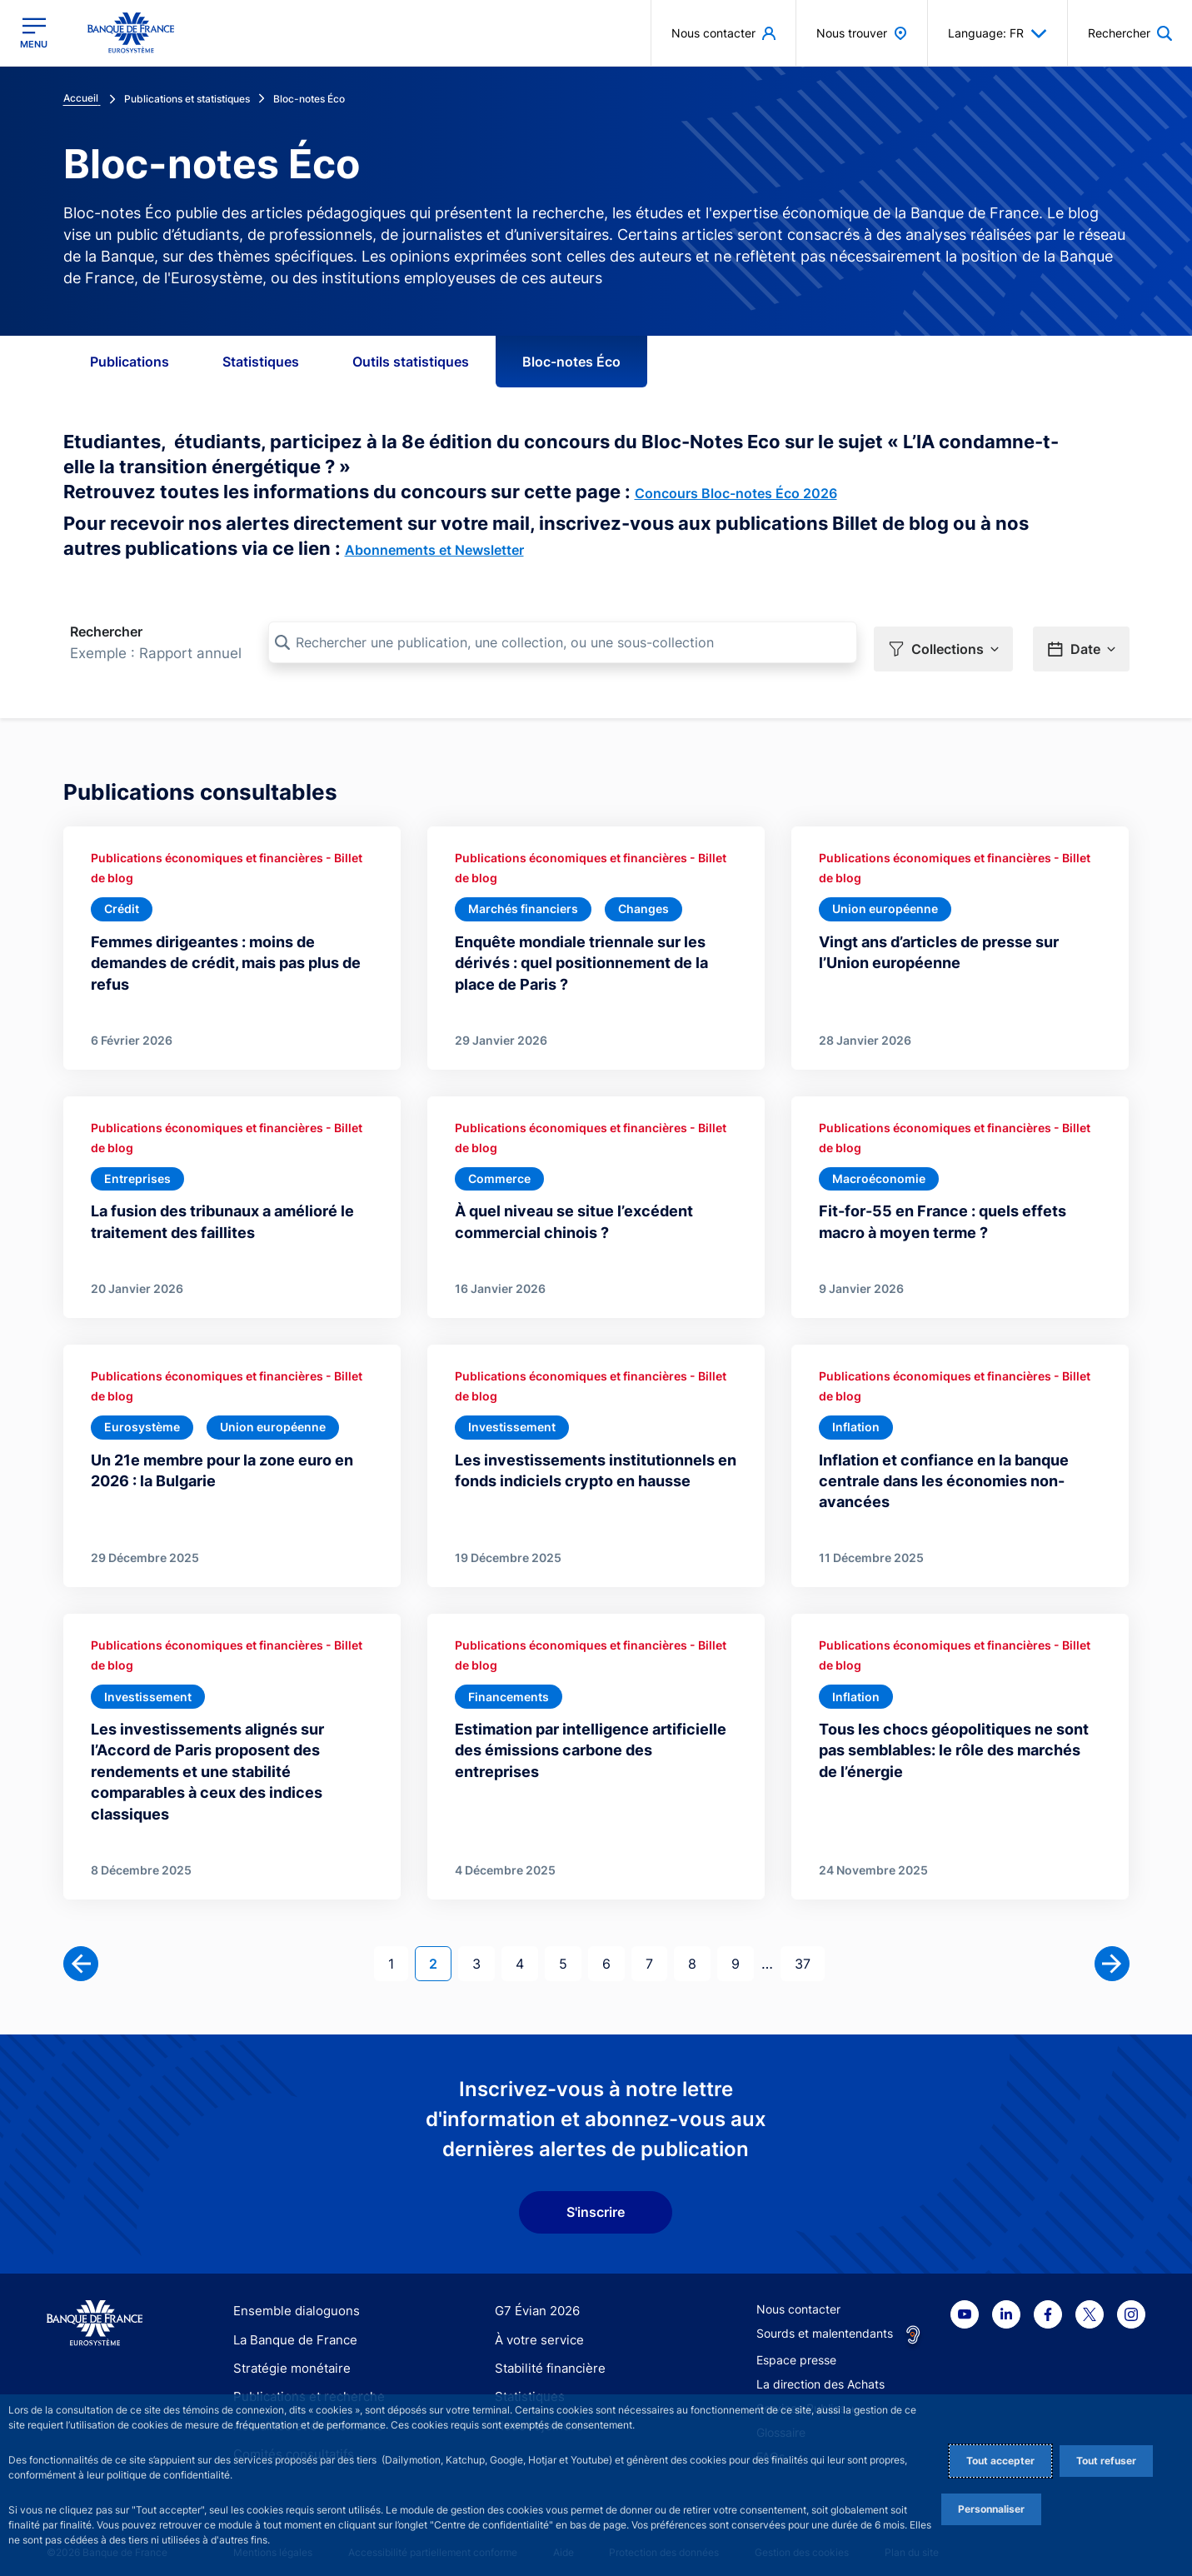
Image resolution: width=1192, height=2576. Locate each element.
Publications (129, 361)
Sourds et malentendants (824, 2322)
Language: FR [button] (997, 33)
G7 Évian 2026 (534, 2300)
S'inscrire (595, 2201)
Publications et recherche (302, 2385)
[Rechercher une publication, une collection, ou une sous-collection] (562, 642)
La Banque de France (291, 2328)
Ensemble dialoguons (290, 2300)
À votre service (535, 2328)
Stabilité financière (545, 2356)
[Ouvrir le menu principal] (33, 33)
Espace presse (796, 2349)
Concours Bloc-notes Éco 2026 (736, 493)
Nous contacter (798, 2298)
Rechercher (106, 631)
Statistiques (260, 361)
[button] (943, 643)
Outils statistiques (410, 361)
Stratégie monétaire (287, 2356)
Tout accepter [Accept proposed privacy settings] (1000, 2460)
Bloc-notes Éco (571, 361)
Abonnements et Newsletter (434, 550)
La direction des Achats (820, 2373)
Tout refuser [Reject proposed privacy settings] (1106, 2460)
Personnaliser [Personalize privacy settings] (991, 2509)
